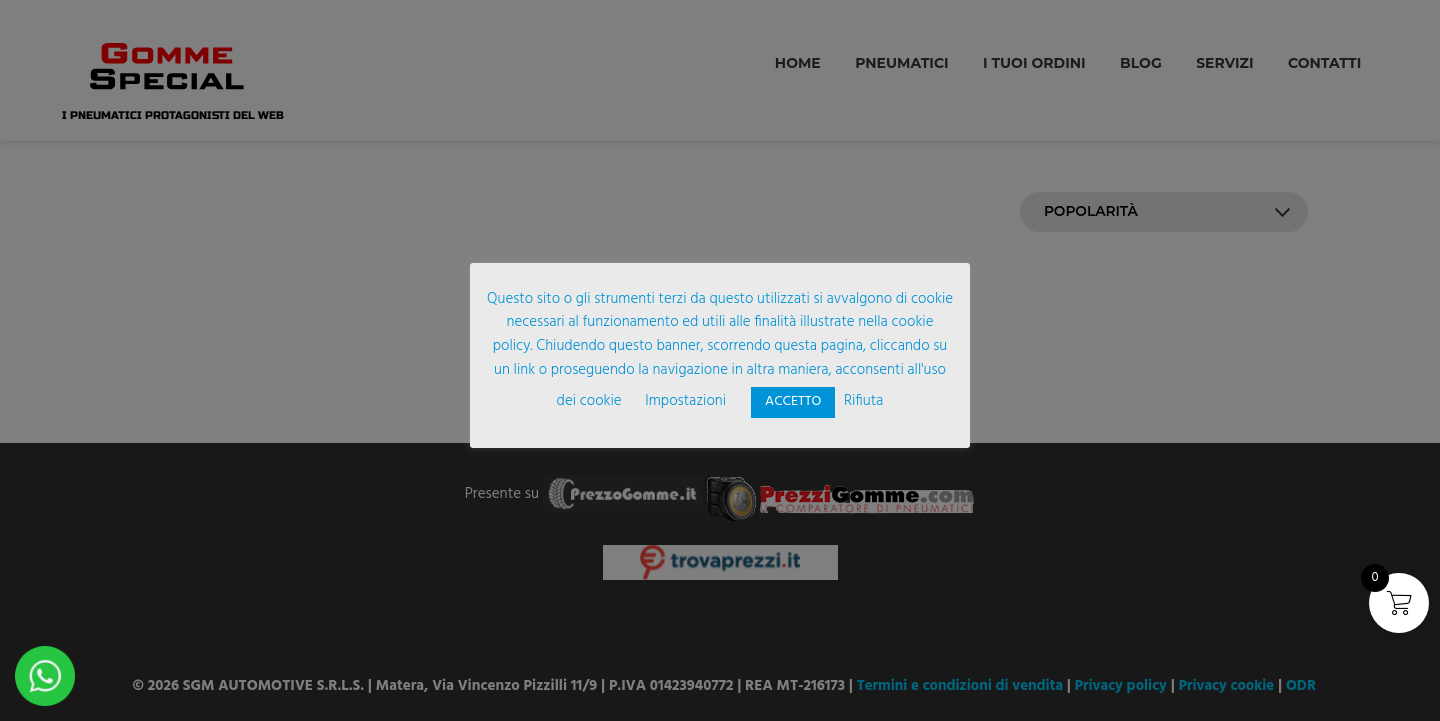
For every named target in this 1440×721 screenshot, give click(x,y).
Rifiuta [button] (863, 401)
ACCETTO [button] (793, 401)
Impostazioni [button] (685, 401)
